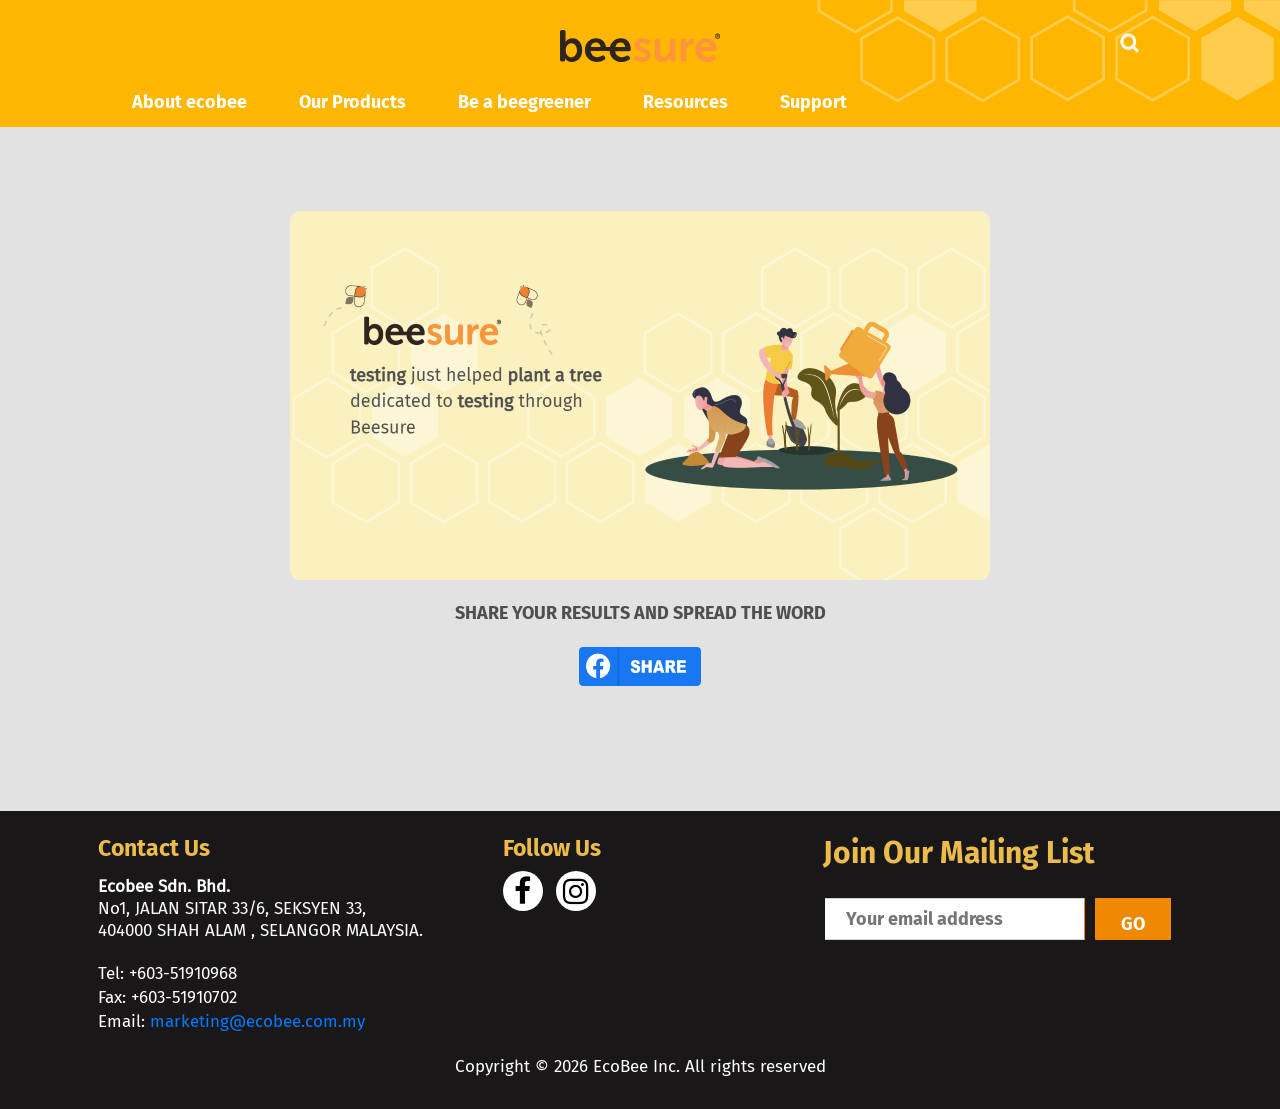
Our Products (352, 102)
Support (813, 102)
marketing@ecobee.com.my (257, 1021)
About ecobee (189, 102)
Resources (685, 102)
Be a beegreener (524, 102)
